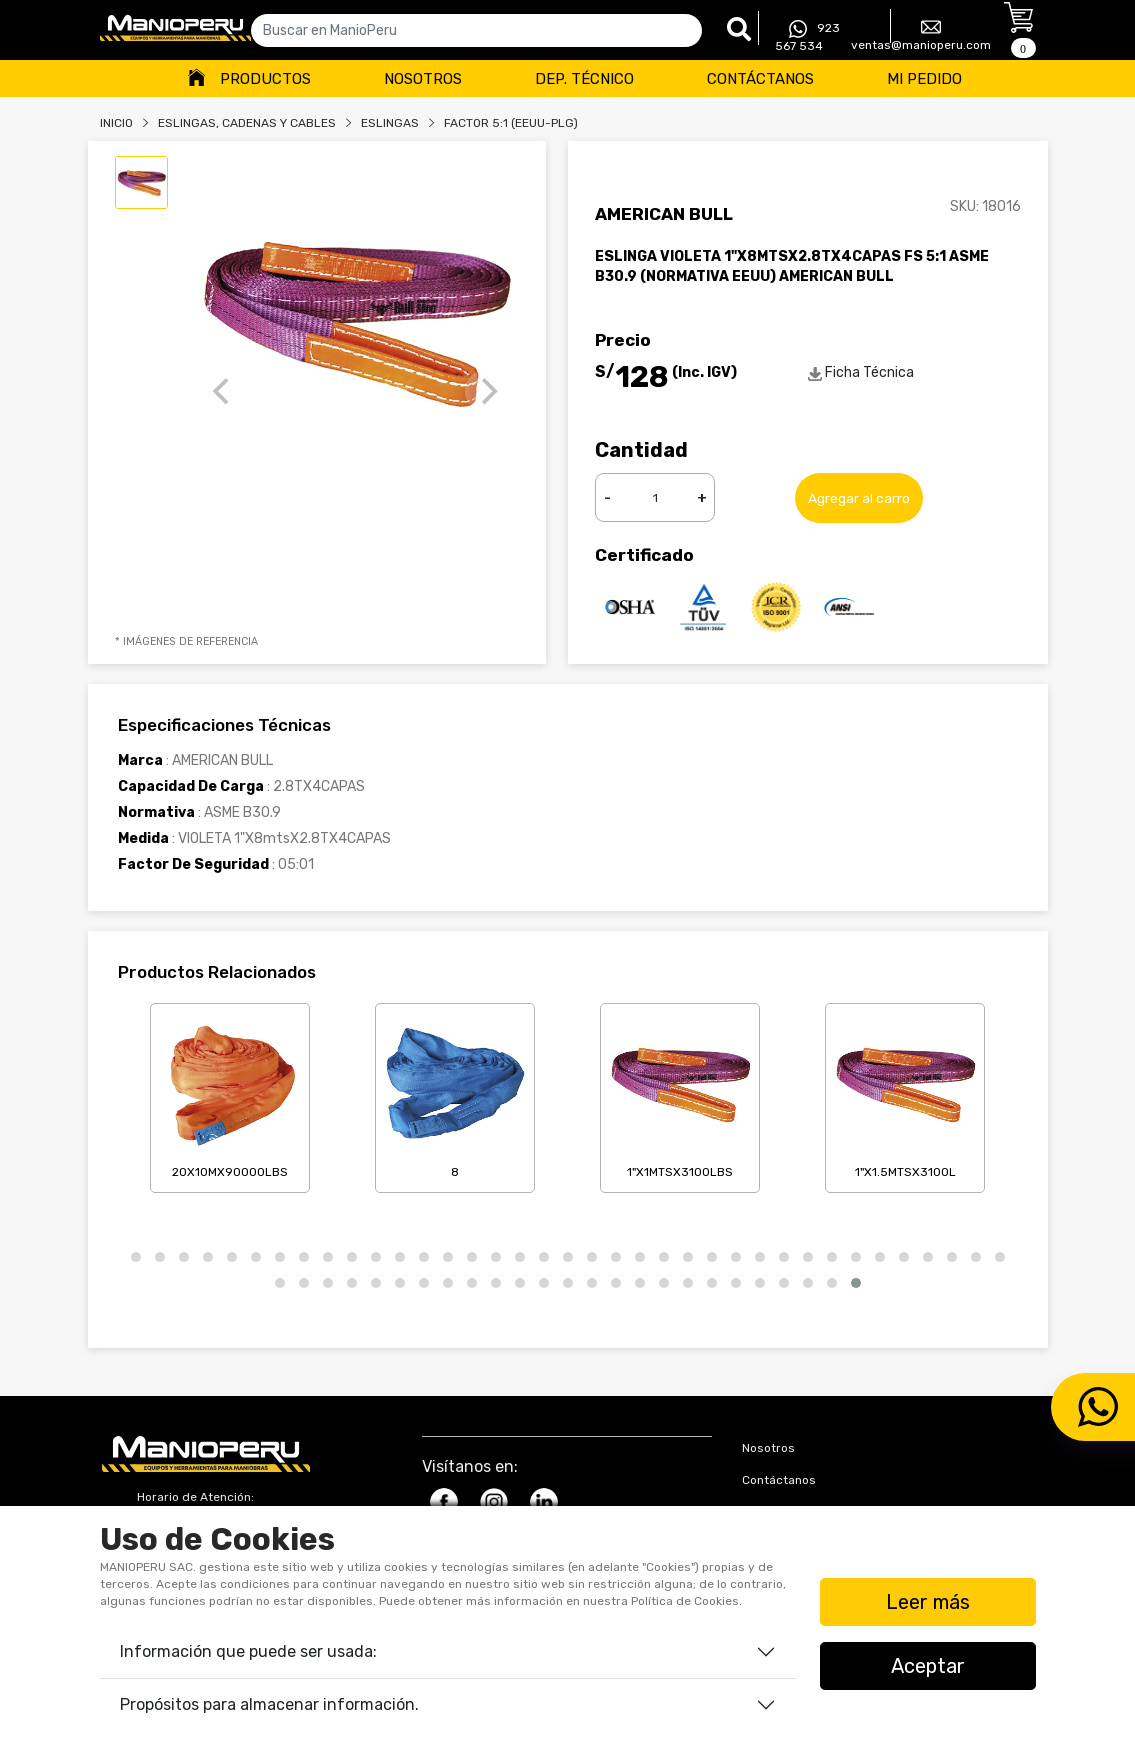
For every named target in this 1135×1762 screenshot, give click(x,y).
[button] (136, 1257)
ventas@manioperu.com (921, 34)
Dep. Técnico (584, 79)
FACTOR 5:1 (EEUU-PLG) (511, 123)
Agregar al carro (859, 497)
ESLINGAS (390, 123)
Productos (265, 79)
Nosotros (423, 79)
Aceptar (928, 1666)
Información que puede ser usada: (248, 1651)
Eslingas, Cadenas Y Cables (247, 123)
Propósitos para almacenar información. (269, 1704)
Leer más (928, 1602)
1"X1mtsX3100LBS (680, 1094)
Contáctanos (760, 79)
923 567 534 (807, 36)
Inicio (116, 123)
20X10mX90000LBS (230, 1094)
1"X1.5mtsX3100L (905, 1094)
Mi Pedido (924, 79)
